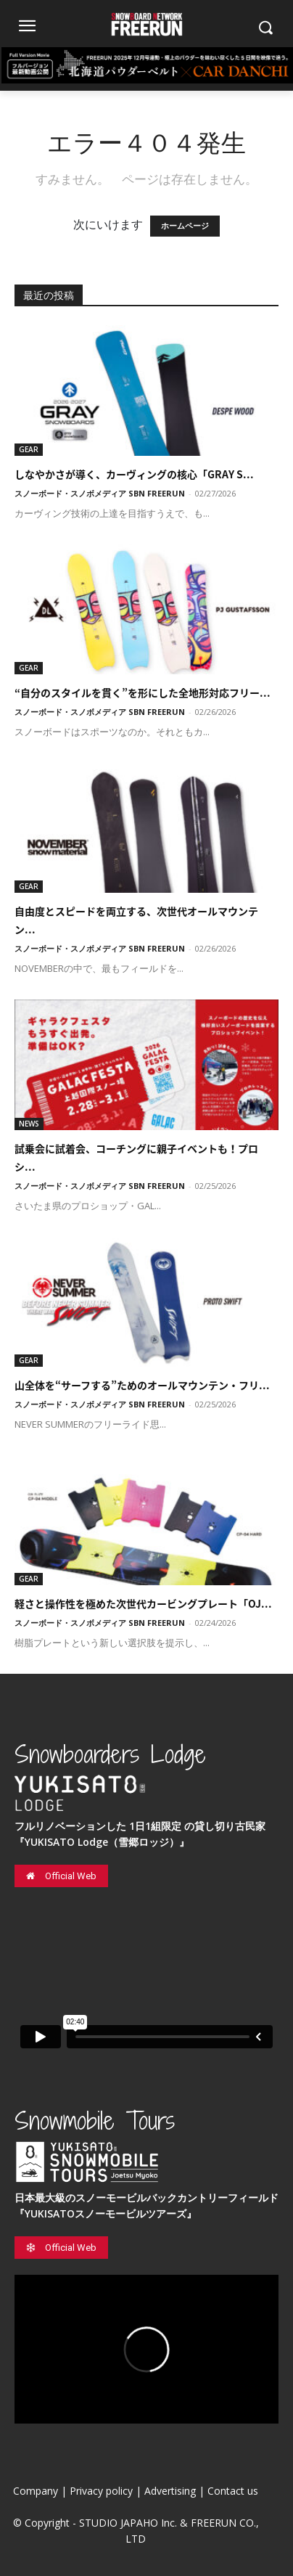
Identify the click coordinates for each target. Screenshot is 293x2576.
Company (35, 2491)
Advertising (170, 2491)
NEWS (29, 1124)
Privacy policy (101, 2491)
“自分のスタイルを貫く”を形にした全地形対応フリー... (143, 692)
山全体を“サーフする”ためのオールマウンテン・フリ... (142, 1385)
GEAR (28, 449)
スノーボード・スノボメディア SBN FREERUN (100, 493)
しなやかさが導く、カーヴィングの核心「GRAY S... (134, 474)
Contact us (232, 2491)
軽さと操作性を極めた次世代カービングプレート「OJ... (143, 1603)
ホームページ (185, 226)
